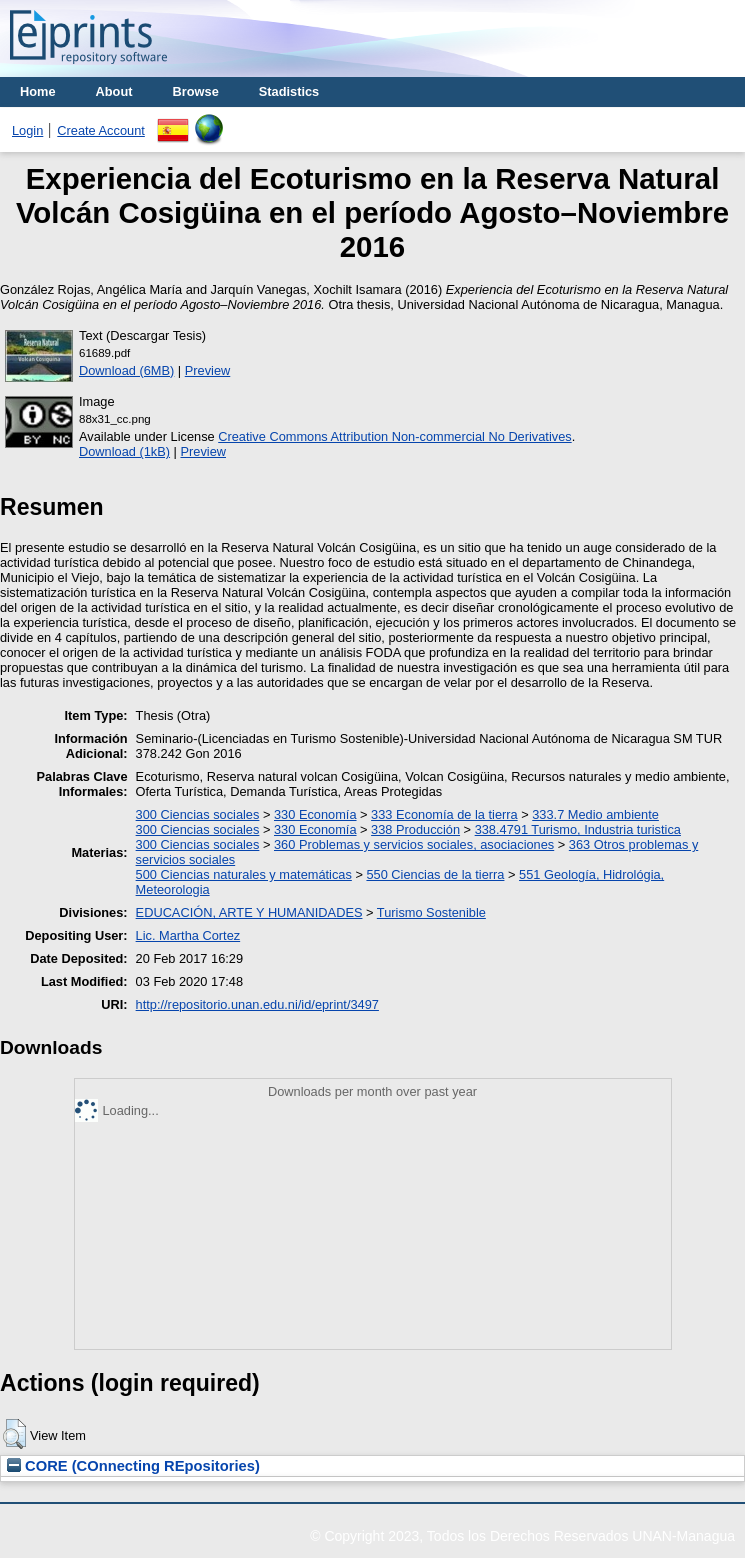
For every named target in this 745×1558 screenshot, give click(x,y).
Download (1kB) (124, 451)
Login (27, 130)
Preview (208, 370)
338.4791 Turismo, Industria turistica (578, 829)
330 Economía (315, 814)
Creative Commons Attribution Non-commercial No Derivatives (394, 436)
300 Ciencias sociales (198, 814)
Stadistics (289, 91)
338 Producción (415, 829)
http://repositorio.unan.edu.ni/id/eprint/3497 (257, 1004)
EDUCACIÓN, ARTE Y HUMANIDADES (249, 912)
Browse (196, 91)
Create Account (101, 130)
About (114, 91)
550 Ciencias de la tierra (435, 874)
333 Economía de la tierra (444, 814)
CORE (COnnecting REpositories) (133, 1466)
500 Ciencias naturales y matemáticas (244, 874)
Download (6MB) (126, 370)
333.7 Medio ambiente (595, 814)
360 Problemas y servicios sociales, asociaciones (414, 844)
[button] (14, 1434)
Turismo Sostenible (431, 912)
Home (38, 91)
